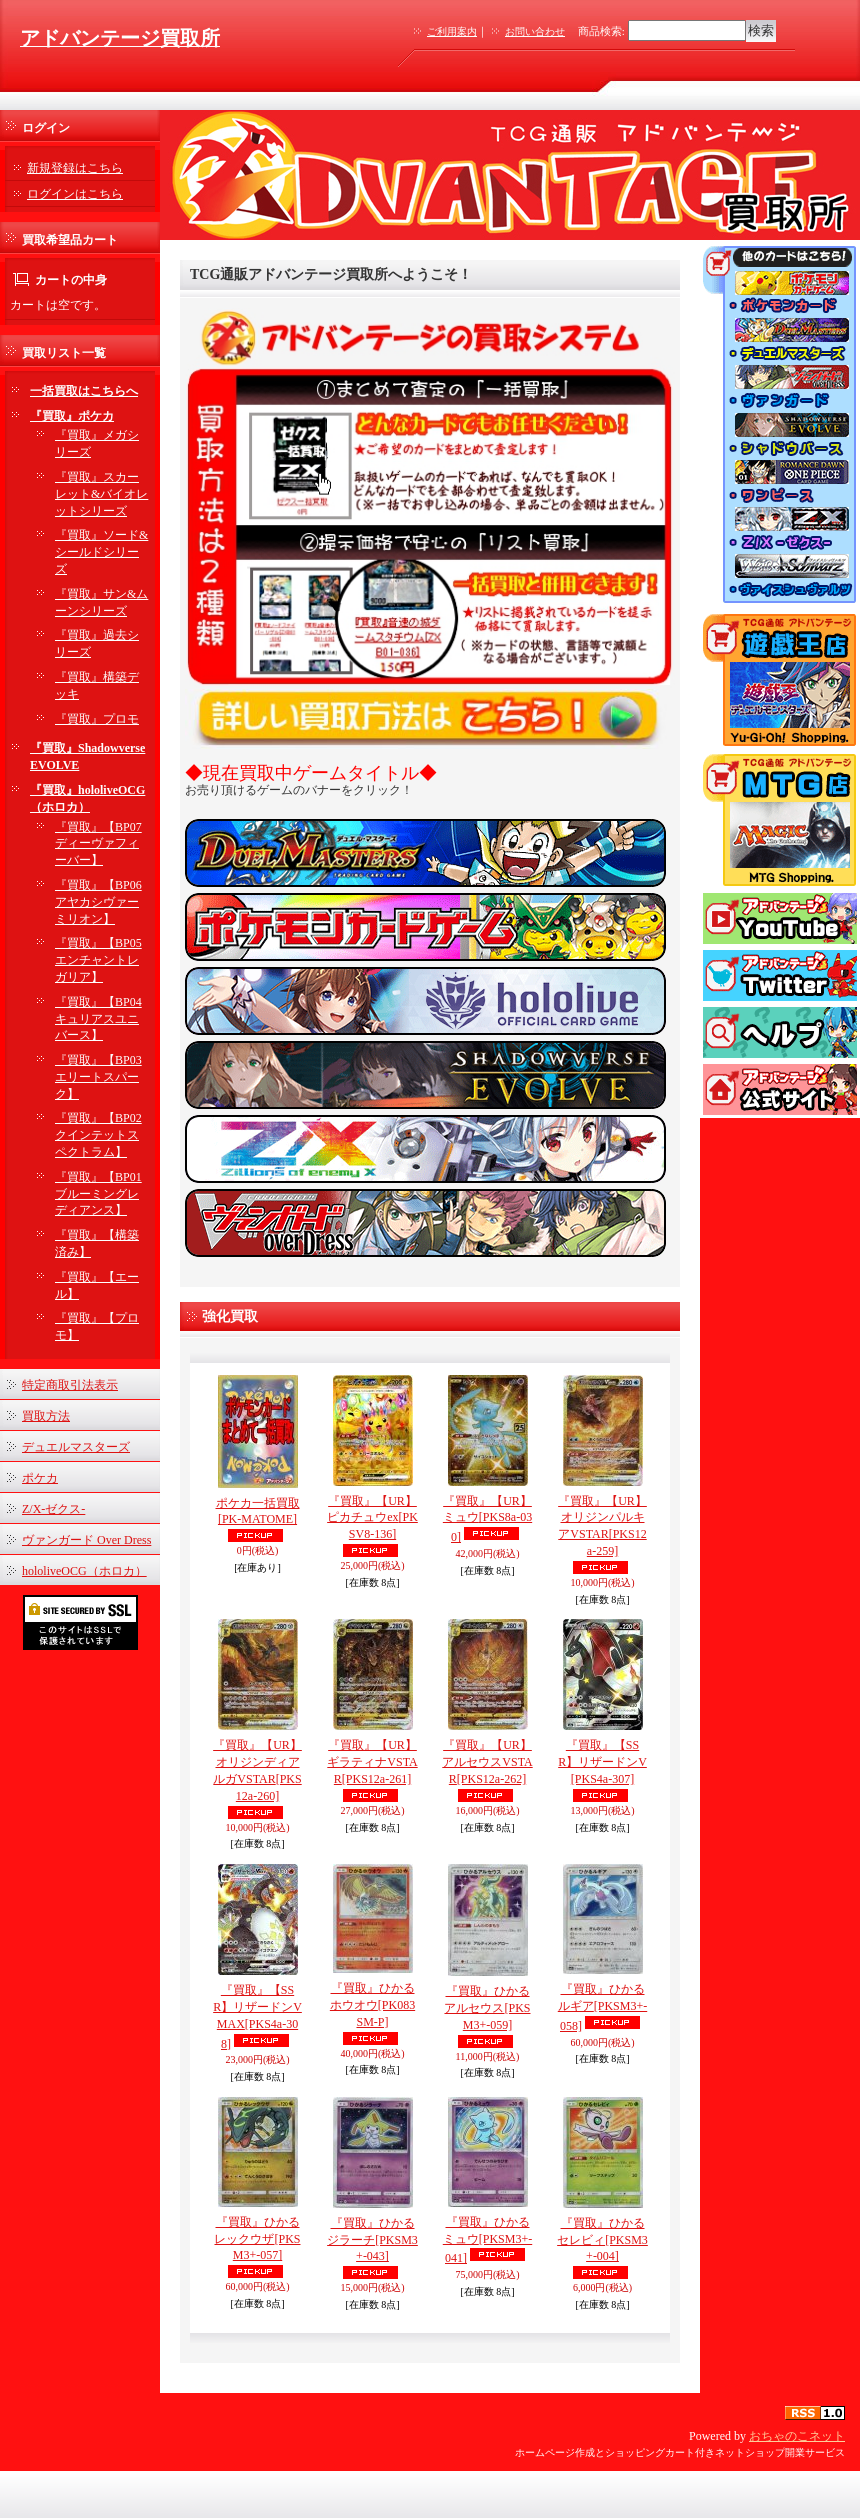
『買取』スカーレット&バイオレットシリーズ (101, 494)
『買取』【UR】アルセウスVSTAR (487, 1762)
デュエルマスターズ (76, 1447)
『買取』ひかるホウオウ (372, 2005)
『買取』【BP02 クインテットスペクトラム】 (98, 1135)
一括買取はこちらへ (84, 391)
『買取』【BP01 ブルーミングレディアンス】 (98, 1194)
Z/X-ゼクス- (53, 1509)
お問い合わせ (535, 31)
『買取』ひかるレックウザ (257, 2239)
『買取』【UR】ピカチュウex (372, 1518)
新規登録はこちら (75, 168)
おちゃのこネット (797, 2436)
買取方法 (46, 1416)
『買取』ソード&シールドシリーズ (101, 552)
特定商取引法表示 (70, 1385)
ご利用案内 (452, 31)
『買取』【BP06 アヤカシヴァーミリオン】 (98, 902)
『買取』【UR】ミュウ (487, 1519)
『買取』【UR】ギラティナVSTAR (372, 1762)
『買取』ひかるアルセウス (487, 2008)
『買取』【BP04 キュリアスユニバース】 (98, 1019)
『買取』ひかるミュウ (487, 2240)
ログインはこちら (75, 194)
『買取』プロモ (97, 719)
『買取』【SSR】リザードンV (602, 1762)
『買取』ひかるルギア (602, 2007)
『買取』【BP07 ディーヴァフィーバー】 (98, 844)
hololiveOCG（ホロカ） (84, 1571)
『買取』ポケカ (72, 416)
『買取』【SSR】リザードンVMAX (257, 2016)
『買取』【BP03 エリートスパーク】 (98, 1077)
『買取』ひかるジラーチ (372, 2240)
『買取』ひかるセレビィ (602, 2240)
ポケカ (40, 1478)
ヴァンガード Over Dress (86, 1540)
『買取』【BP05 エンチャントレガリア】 (98, 960)
